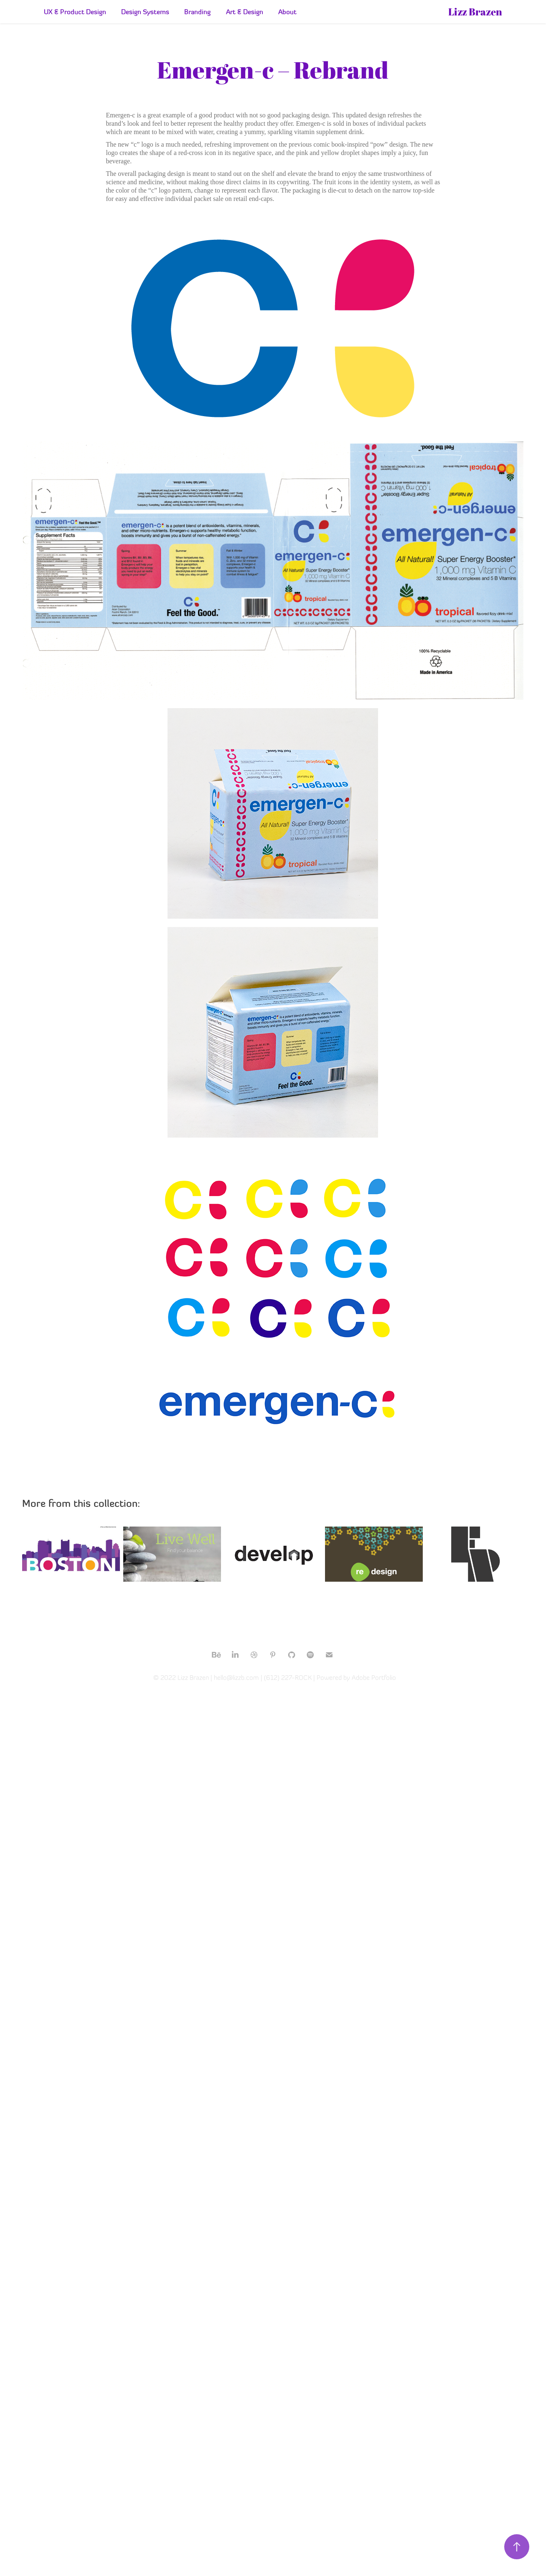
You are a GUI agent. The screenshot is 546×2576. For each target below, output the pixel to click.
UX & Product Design (75, 12)
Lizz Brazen (475, 11)
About (287, 12)
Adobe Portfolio (374, 1678)
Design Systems (145, 12)
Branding (197, 12)
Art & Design (244, 12)
